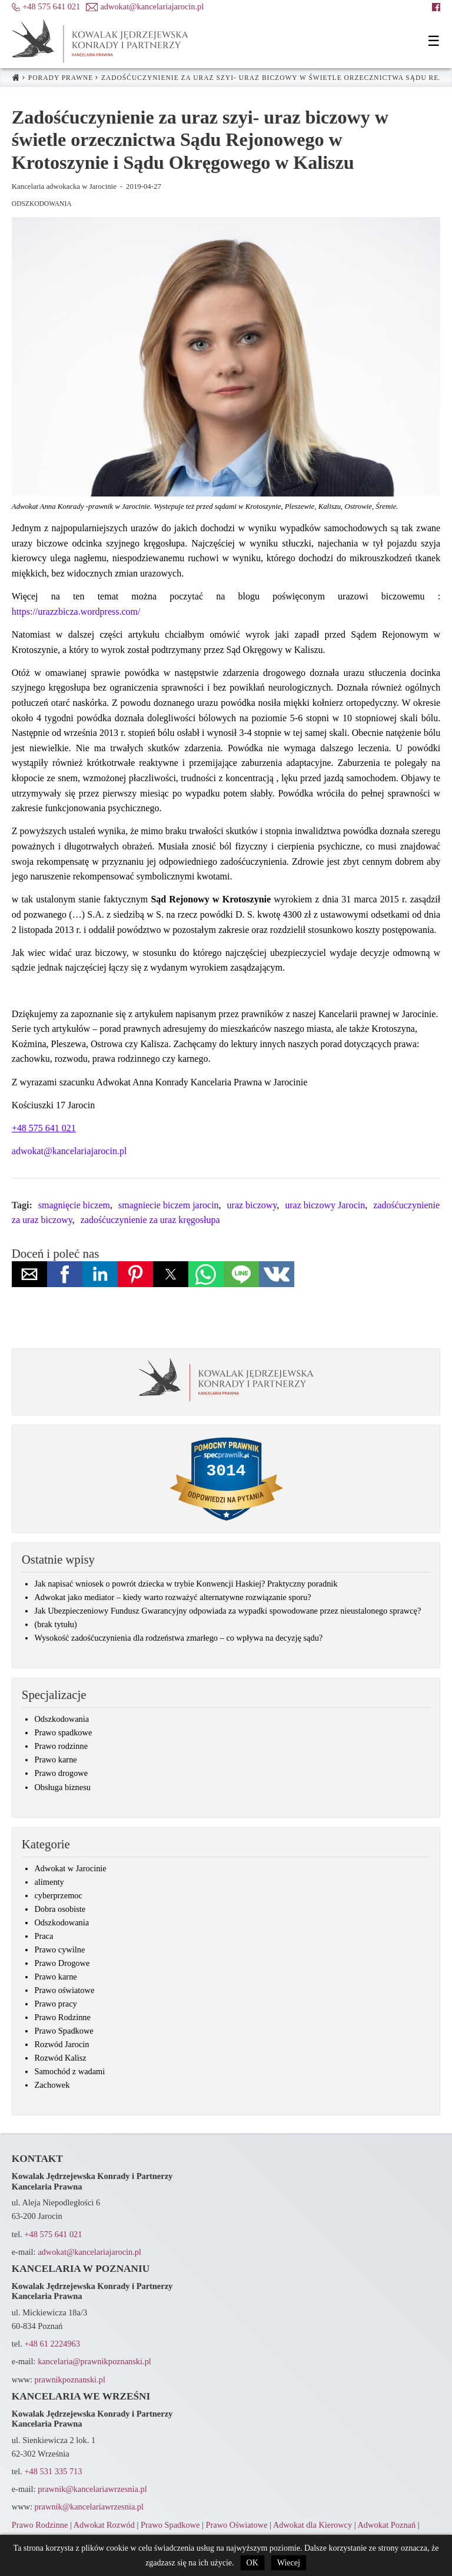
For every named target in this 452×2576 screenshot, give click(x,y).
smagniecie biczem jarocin (168, 1205)
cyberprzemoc (58, 1895)
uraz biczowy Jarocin (325, 1205)
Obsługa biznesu (62, 1787)
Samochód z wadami (69, 2071)
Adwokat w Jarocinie (70, 1868)
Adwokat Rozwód (104, 2525)
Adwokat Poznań (386, 2525)
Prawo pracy (55, 2003)
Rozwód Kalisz (60, 2057)
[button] (433, 41)
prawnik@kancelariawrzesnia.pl (92, 2489)
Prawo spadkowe (63, 1732)
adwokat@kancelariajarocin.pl (69, 1151)
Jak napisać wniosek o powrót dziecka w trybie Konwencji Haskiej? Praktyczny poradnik (185, 1583)
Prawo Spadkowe (63, 2030)
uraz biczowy (252, 1205)
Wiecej (288, 2562)
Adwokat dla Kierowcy (312, 2525)
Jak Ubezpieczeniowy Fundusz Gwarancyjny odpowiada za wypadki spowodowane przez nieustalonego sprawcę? (227, 1610)
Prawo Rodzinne (62, 2017)
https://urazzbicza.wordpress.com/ (76, 611)
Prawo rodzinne (61, 1746)
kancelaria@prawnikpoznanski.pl (94, 2361)
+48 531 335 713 (53, 2471)
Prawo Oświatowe (236, 2525)
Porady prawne (61, 77)
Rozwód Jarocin (61, 2044)
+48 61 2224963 (51, 2343)
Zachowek (51, 2085)
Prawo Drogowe (61, 1963)
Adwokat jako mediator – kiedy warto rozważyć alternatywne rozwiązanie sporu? (172, 1597)
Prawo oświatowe (64, 1990)
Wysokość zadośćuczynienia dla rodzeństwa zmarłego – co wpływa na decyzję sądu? (178, 1637)
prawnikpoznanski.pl (70, 2379)
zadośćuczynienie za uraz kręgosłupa (150, 1220)
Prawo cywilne (59, 1949)
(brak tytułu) (55, 1624)
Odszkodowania (42, 203)
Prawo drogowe (61, 1773)
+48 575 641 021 (53, 2234)
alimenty (49, 1882)
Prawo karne (55, 1759)
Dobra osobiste (59, 1909)
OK (252, 2562)
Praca (43, 1936)
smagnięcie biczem (74, 1205)
